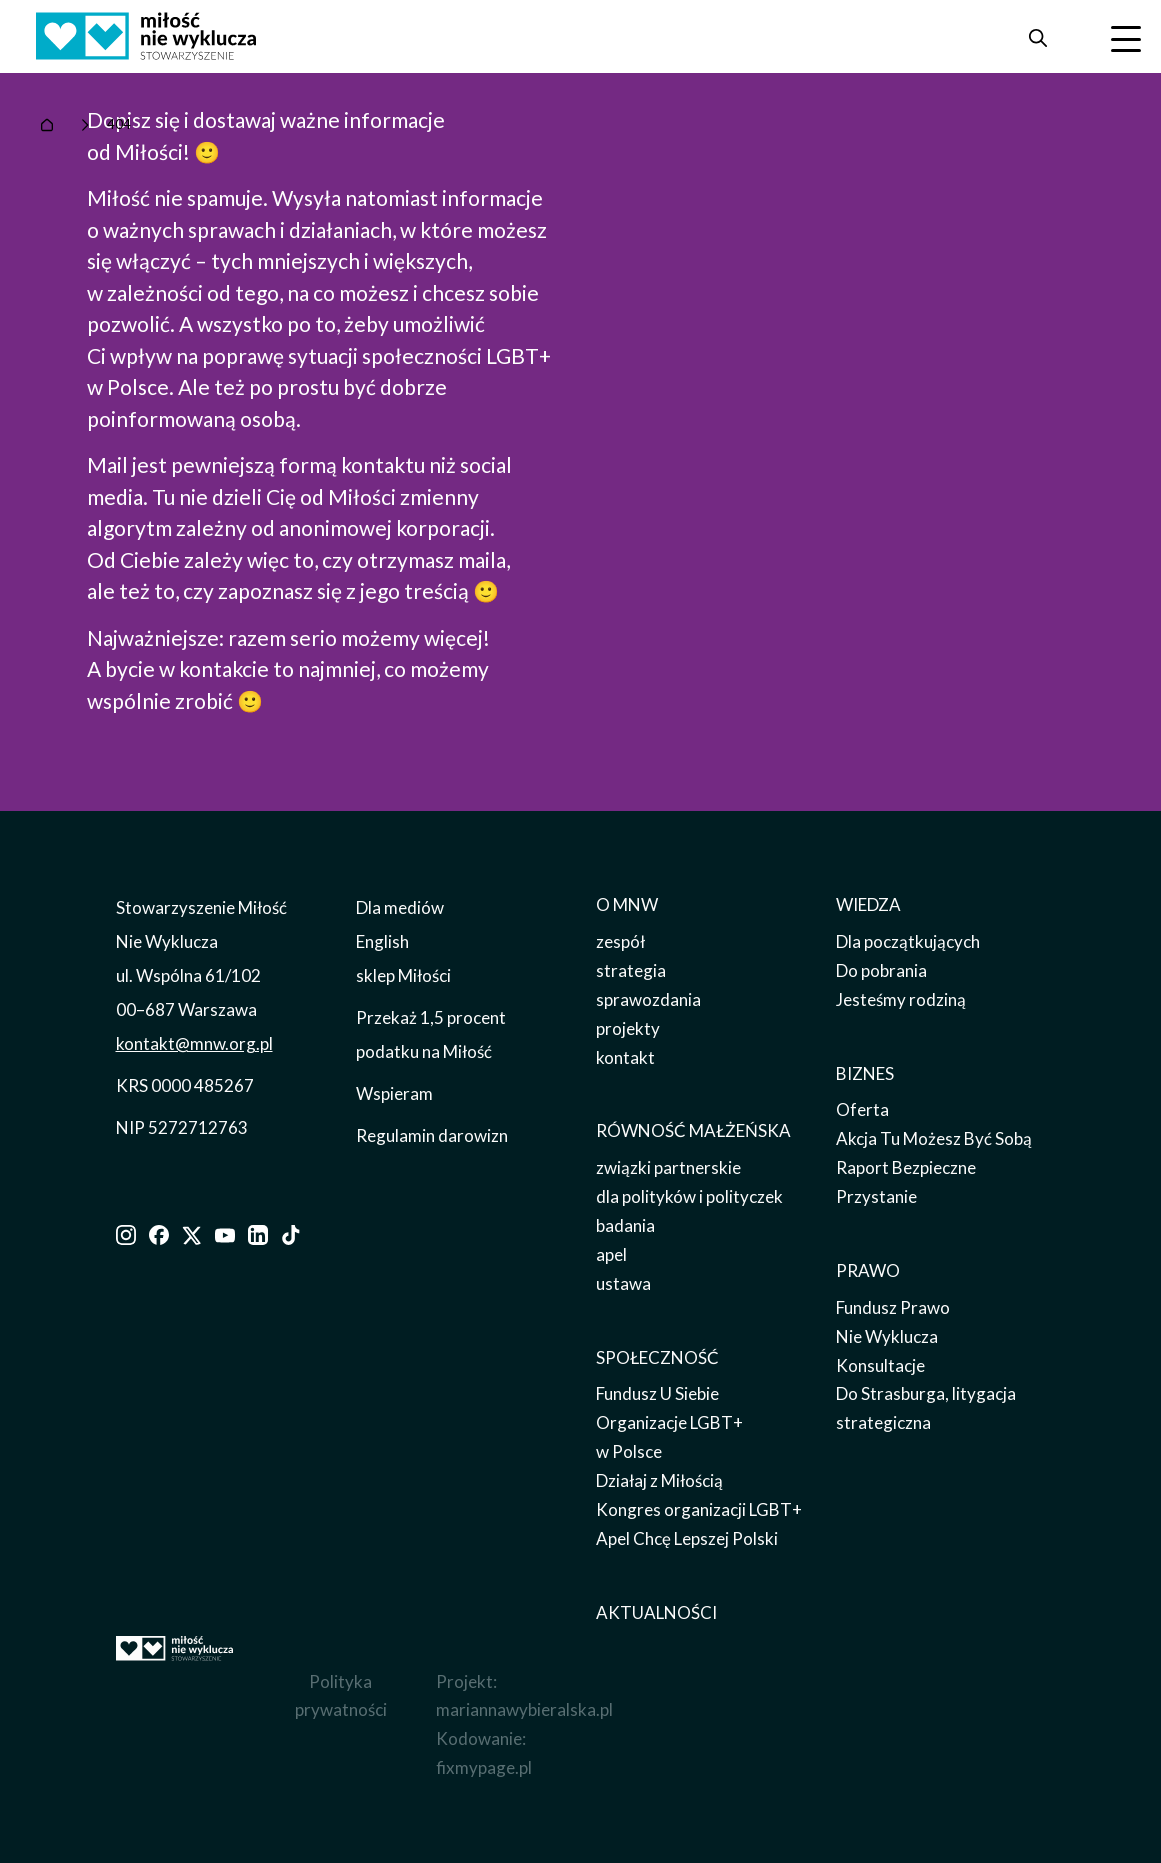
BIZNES (865, 1073)
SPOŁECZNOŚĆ (657, 1357)
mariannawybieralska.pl (524, 1709)
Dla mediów (400, 907)
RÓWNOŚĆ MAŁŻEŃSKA (693, 1130)
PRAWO (868, 1270)
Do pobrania (881, 970)
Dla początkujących (908, 941)
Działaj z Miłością (659, 1480)
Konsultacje (880, 1365)
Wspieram (394, 1093)
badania (625, 1225)
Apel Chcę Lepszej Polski (687, 1538)
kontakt (625, 1057)
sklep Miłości (403, 975)
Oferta (862, 1109)
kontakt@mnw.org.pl (194, 1043)
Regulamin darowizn (432, 1135)
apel (611, 1254)
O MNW (627, 904)
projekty (628, 1028)
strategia (631, 970)
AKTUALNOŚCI (656, 1612)
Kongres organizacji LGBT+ (699, 1509)
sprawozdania (648, 999)
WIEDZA (868, 904)
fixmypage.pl (484, 1767)
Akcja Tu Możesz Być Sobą (934, 1138)
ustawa (623, 1283)
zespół (620, 941)
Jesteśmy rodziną (901, 999)
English (382, 941)
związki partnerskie (668, 1167)
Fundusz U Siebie (657, 1393)
